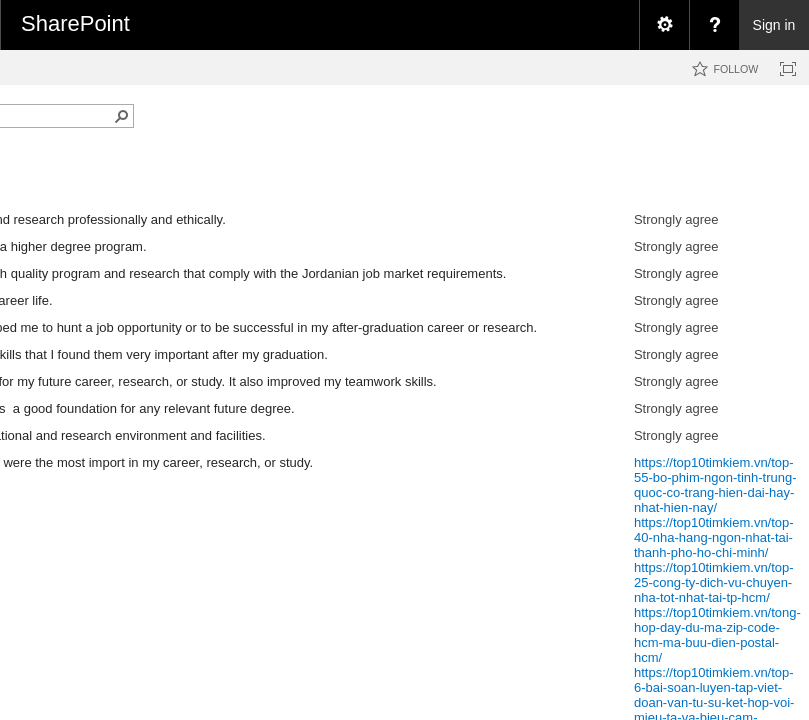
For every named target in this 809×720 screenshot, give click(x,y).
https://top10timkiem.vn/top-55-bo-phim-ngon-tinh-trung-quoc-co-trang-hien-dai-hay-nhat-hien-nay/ (715, 485)
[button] (122, 116)
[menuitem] (664, 25)
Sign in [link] (774, 25)
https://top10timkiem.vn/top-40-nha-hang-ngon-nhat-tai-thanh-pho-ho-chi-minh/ (714, 537)
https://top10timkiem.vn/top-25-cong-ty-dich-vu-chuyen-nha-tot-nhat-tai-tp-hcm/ (714, 582)
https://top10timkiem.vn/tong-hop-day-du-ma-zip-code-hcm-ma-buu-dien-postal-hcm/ (717, 635)
